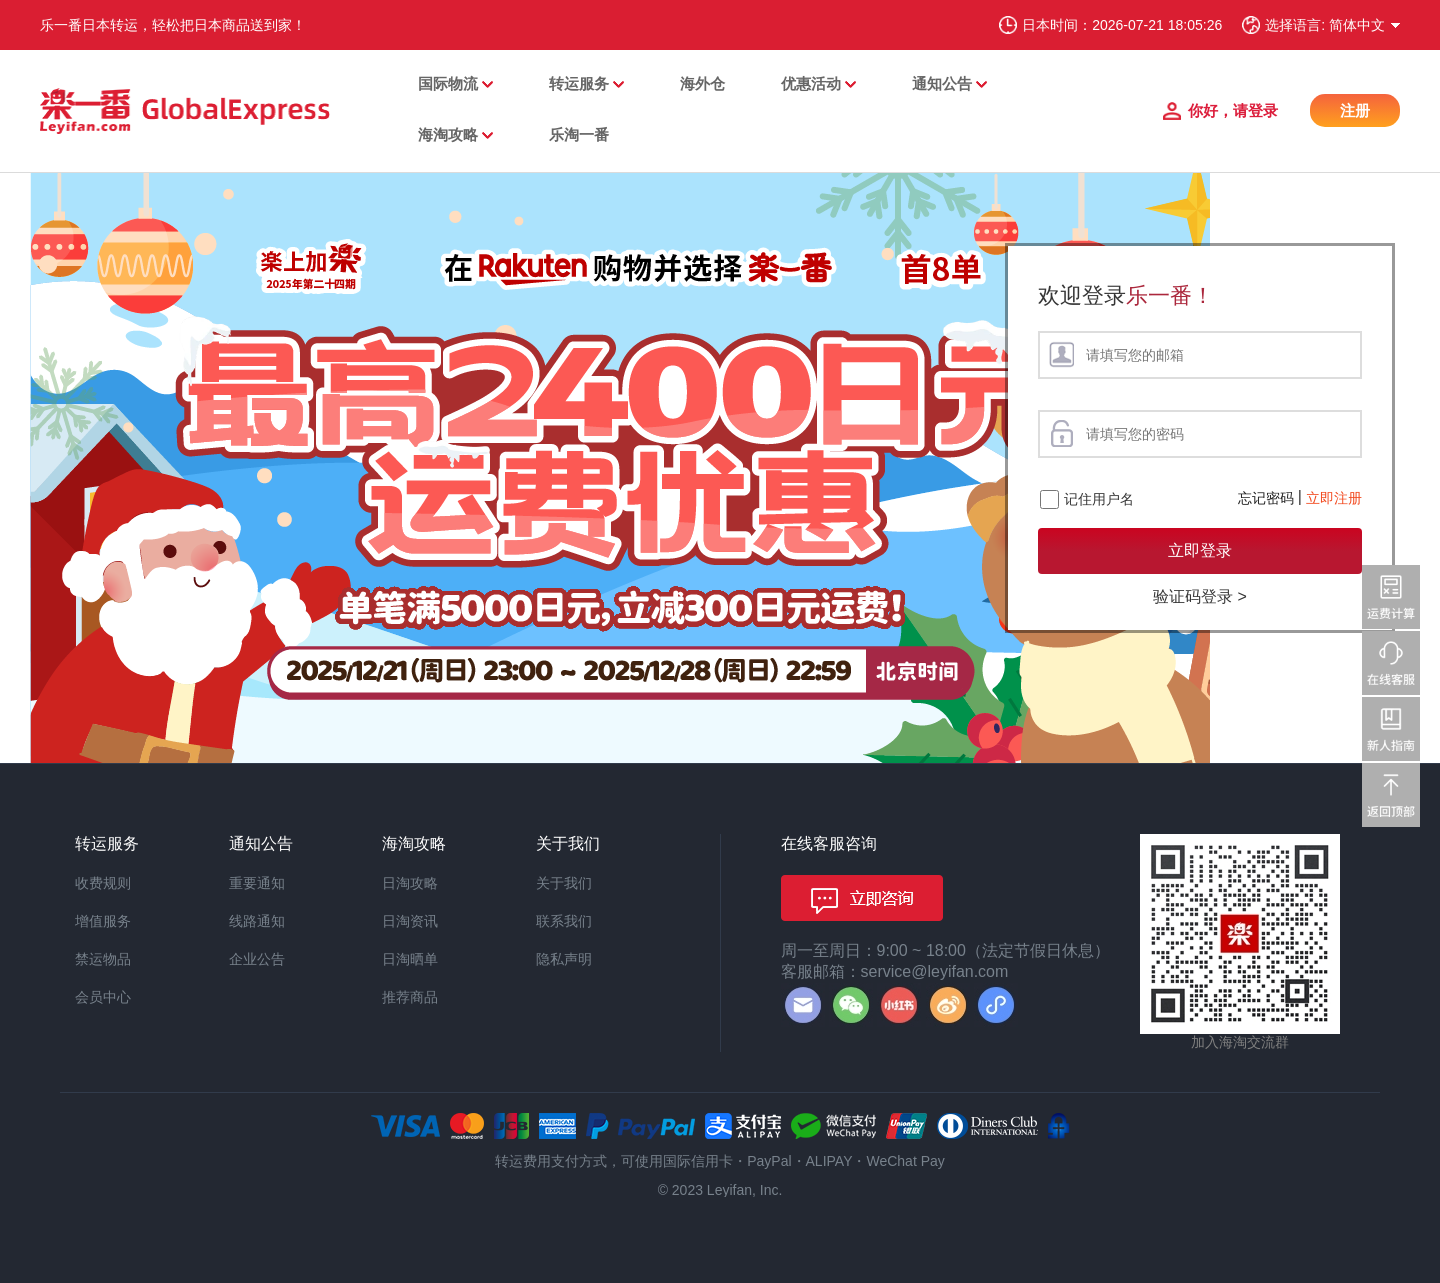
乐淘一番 (579, 134)
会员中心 (103, 997)
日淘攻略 (410, 883)
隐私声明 (564, 959)
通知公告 (942, 83)
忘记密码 (1266, 498)
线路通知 (257, 921)
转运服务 (579, 83)
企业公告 (257, 959)
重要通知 (257, 883)
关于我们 (564, 883)
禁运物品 (103, 959)
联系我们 (564, 921)
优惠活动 (811, 83)
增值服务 (103, 921)
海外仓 (702, 83)
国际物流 (448, 83)
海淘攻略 (448, 134)
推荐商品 (410, 997)
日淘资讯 (410, 921)
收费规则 (103, 883)
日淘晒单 (410, 959)
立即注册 (1334, 498)
